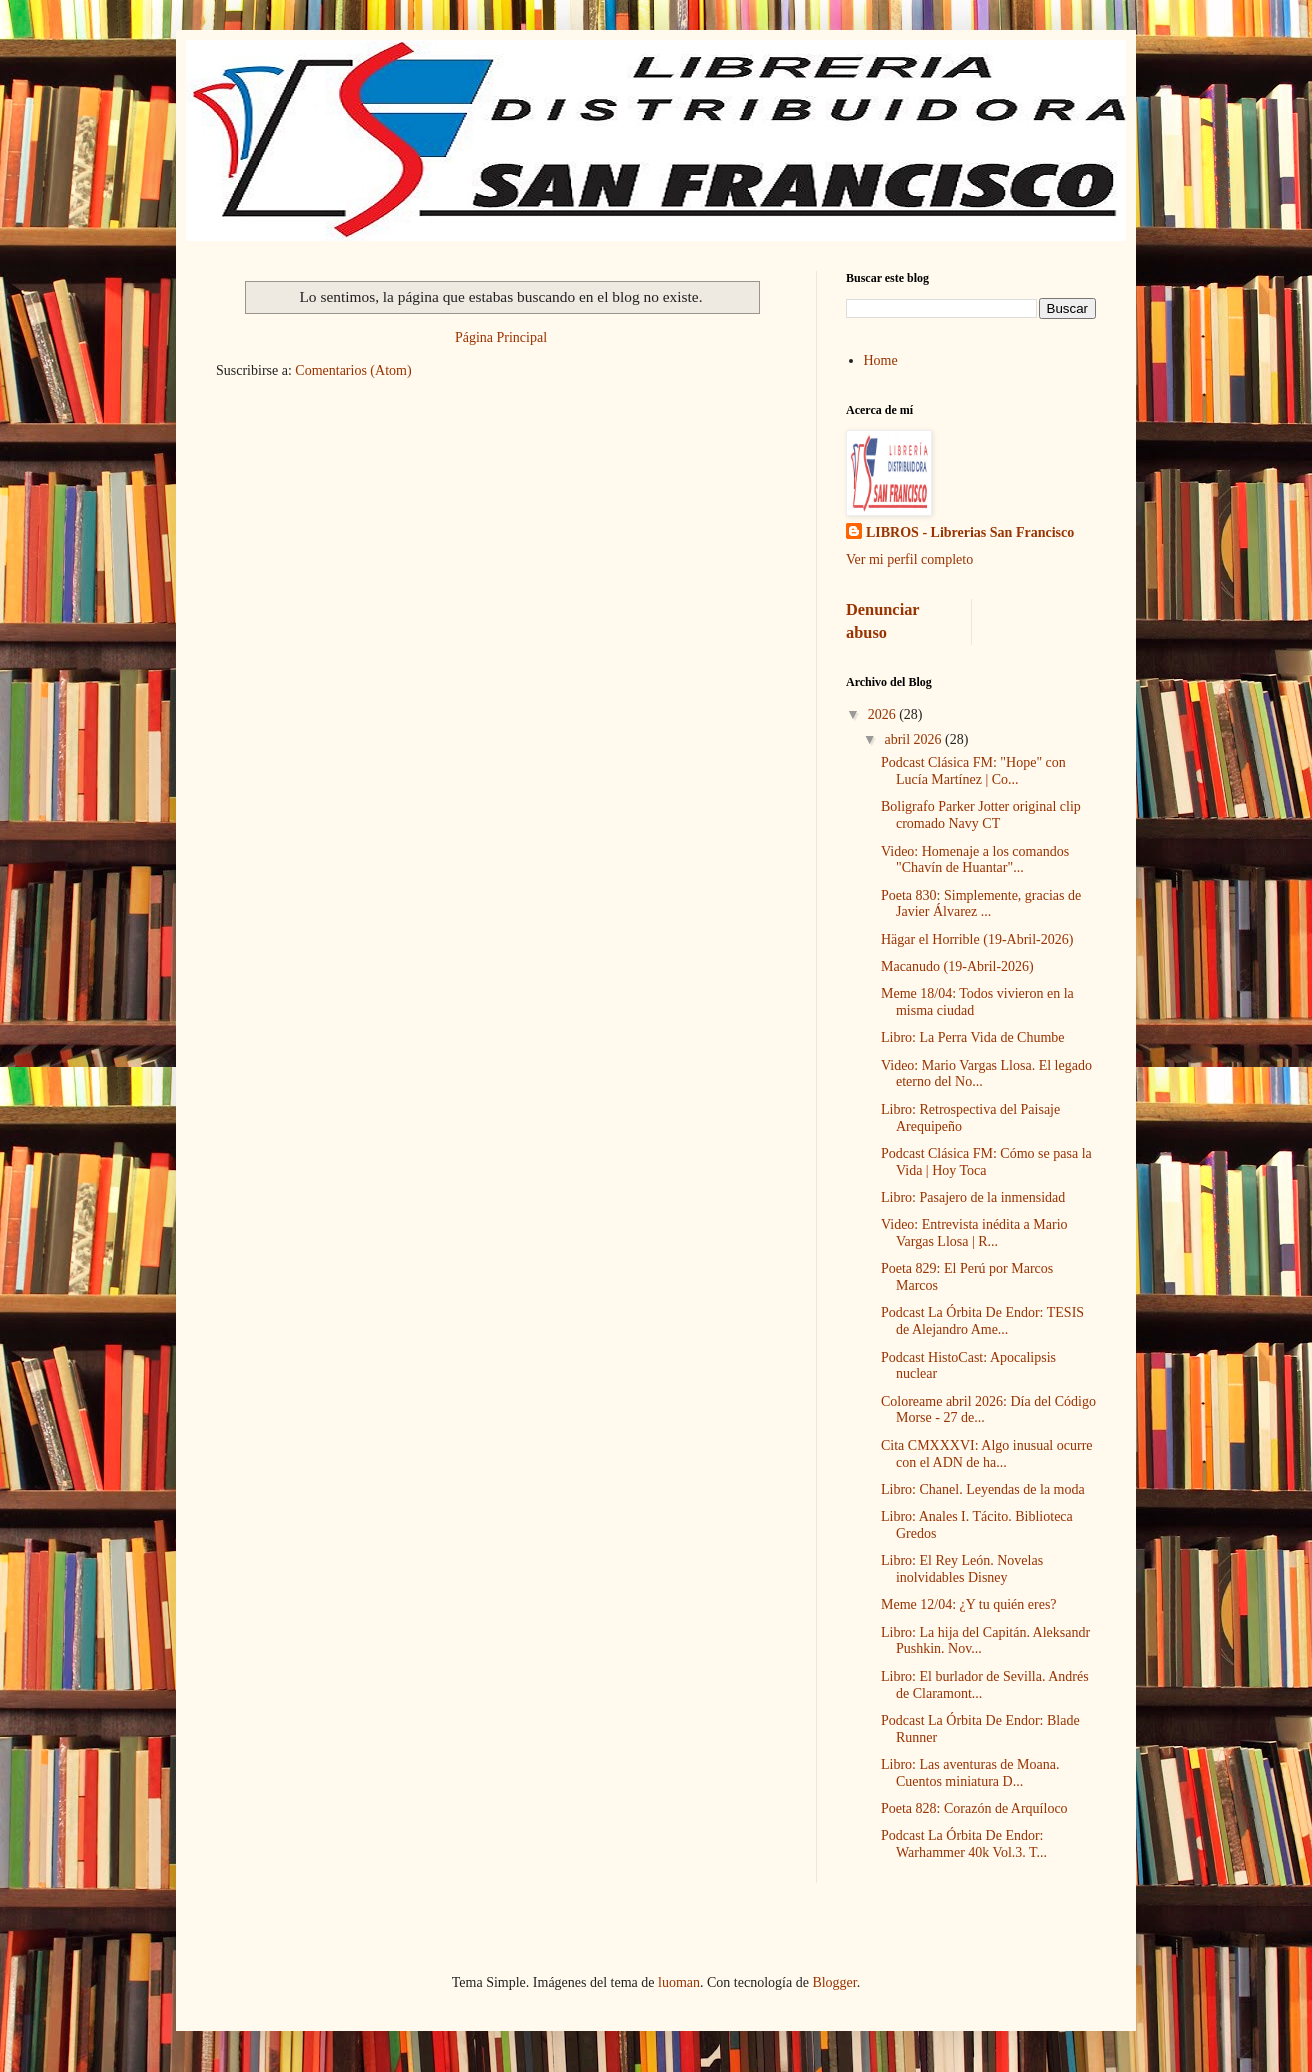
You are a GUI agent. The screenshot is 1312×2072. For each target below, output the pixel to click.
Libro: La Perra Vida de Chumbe (973, 1037)
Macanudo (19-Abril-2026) (957, 966)
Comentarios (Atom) (353, 370)
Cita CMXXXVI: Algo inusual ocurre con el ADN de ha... (987, 1454)
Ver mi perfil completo (909, 559)
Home (881, 360)
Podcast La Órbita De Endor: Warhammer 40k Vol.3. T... (964, 1844)
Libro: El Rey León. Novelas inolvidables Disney (962, 1569)
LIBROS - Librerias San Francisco (970, 532)
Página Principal (501, 337)
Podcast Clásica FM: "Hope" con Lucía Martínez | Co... (973, 771)
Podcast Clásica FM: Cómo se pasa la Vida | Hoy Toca (986, 1162)
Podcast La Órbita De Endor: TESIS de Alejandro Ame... (982, 1321)
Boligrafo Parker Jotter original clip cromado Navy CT (981, 815)
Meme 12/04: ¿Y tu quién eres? (969, 1604)
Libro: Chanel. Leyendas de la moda (983, 1489)
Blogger (834, 1982)
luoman (679, 1982)
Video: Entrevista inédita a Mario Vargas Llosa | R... (974, 1233)
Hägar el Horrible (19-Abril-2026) (977, 939)
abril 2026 (914, 739)
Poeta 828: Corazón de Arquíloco (974, 1808)
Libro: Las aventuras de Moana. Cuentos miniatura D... (970, 1773)
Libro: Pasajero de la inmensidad (973, 1197)
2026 (884, 714)
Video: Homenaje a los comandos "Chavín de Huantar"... (975, 860)
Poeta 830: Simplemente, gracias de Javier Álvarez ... (981, 904)
